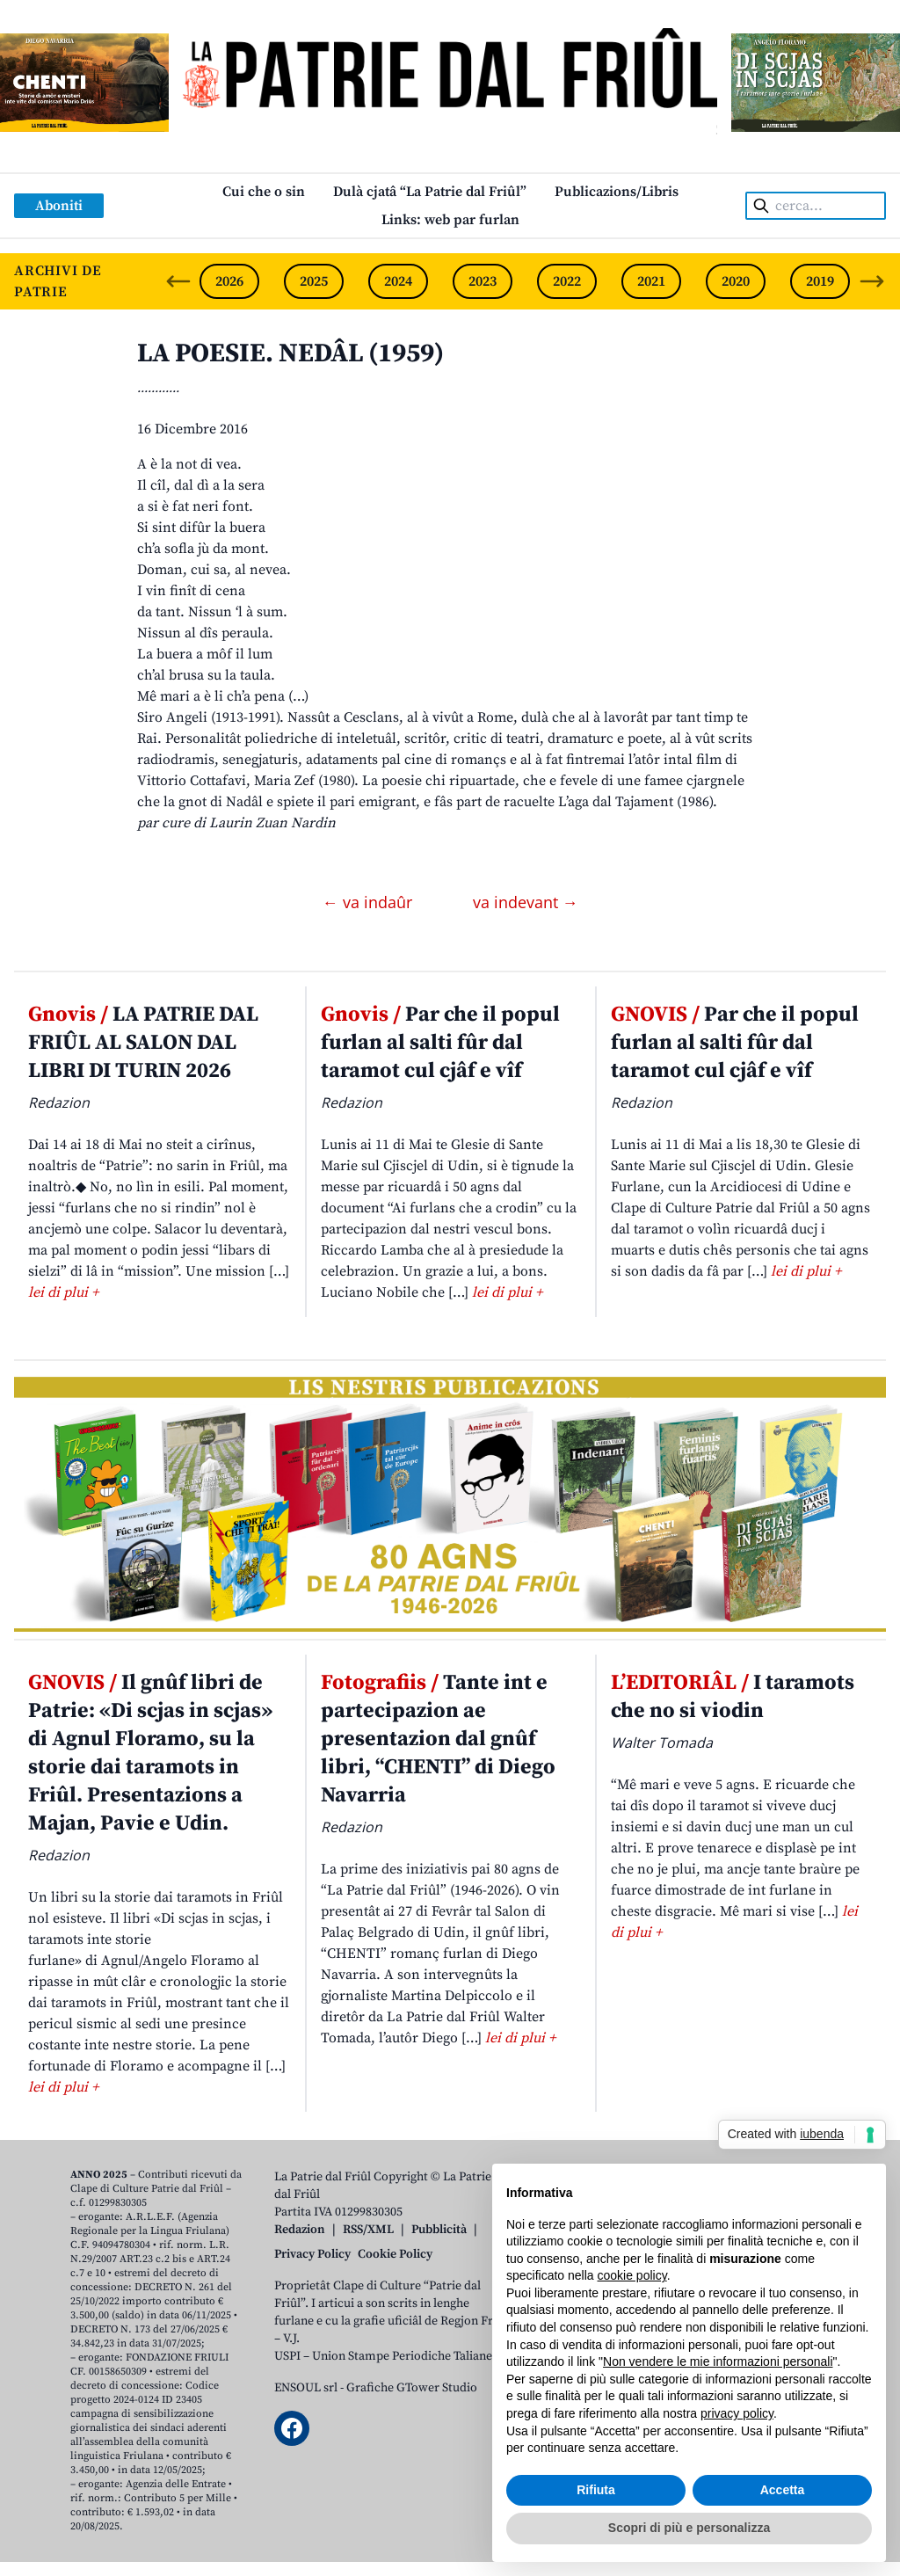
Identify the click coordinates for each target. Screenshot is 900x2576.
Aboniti (59, 206)
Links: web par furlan (450, 220)
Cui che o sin (263, 191)
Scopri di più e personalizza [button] (689, 2528)
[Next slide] (872, 281)
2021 (651, 281)
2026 (229, 281)
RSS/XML (368, 2230)
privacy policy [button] (736, 2413)
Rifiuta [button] (596, 2490)
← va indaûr (370, 902)
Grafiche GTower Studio (411, 2388)
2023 (482, 281)
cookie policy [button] (632, 2275)
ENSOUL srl (306, 2388)
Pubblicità (439, 2230)
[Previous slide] (178, 281)
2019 (820, 281)
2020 (736, 281)
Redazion (299, 2230)
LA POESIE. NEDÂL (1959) (290, 353)
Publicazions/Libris (617, 191)
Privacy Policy (312, 2254)
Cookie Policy (395, 2254)
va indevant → (525, 902)
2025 (314, 281)
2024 (398, 281)
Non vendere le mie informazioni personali (717, 2361)
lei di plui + (63, 1292)
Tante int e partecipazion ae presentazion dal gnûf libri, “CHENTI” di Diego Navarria (438, 1739)
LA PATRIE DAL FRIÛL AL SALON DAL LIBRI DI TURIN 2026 (143, 1042)
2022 (567, 281)
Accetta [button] (782, 2490)
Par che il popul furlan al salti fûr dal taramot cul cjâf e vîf (440, 1042)
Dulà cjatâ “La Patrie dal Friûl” (429, 191)
